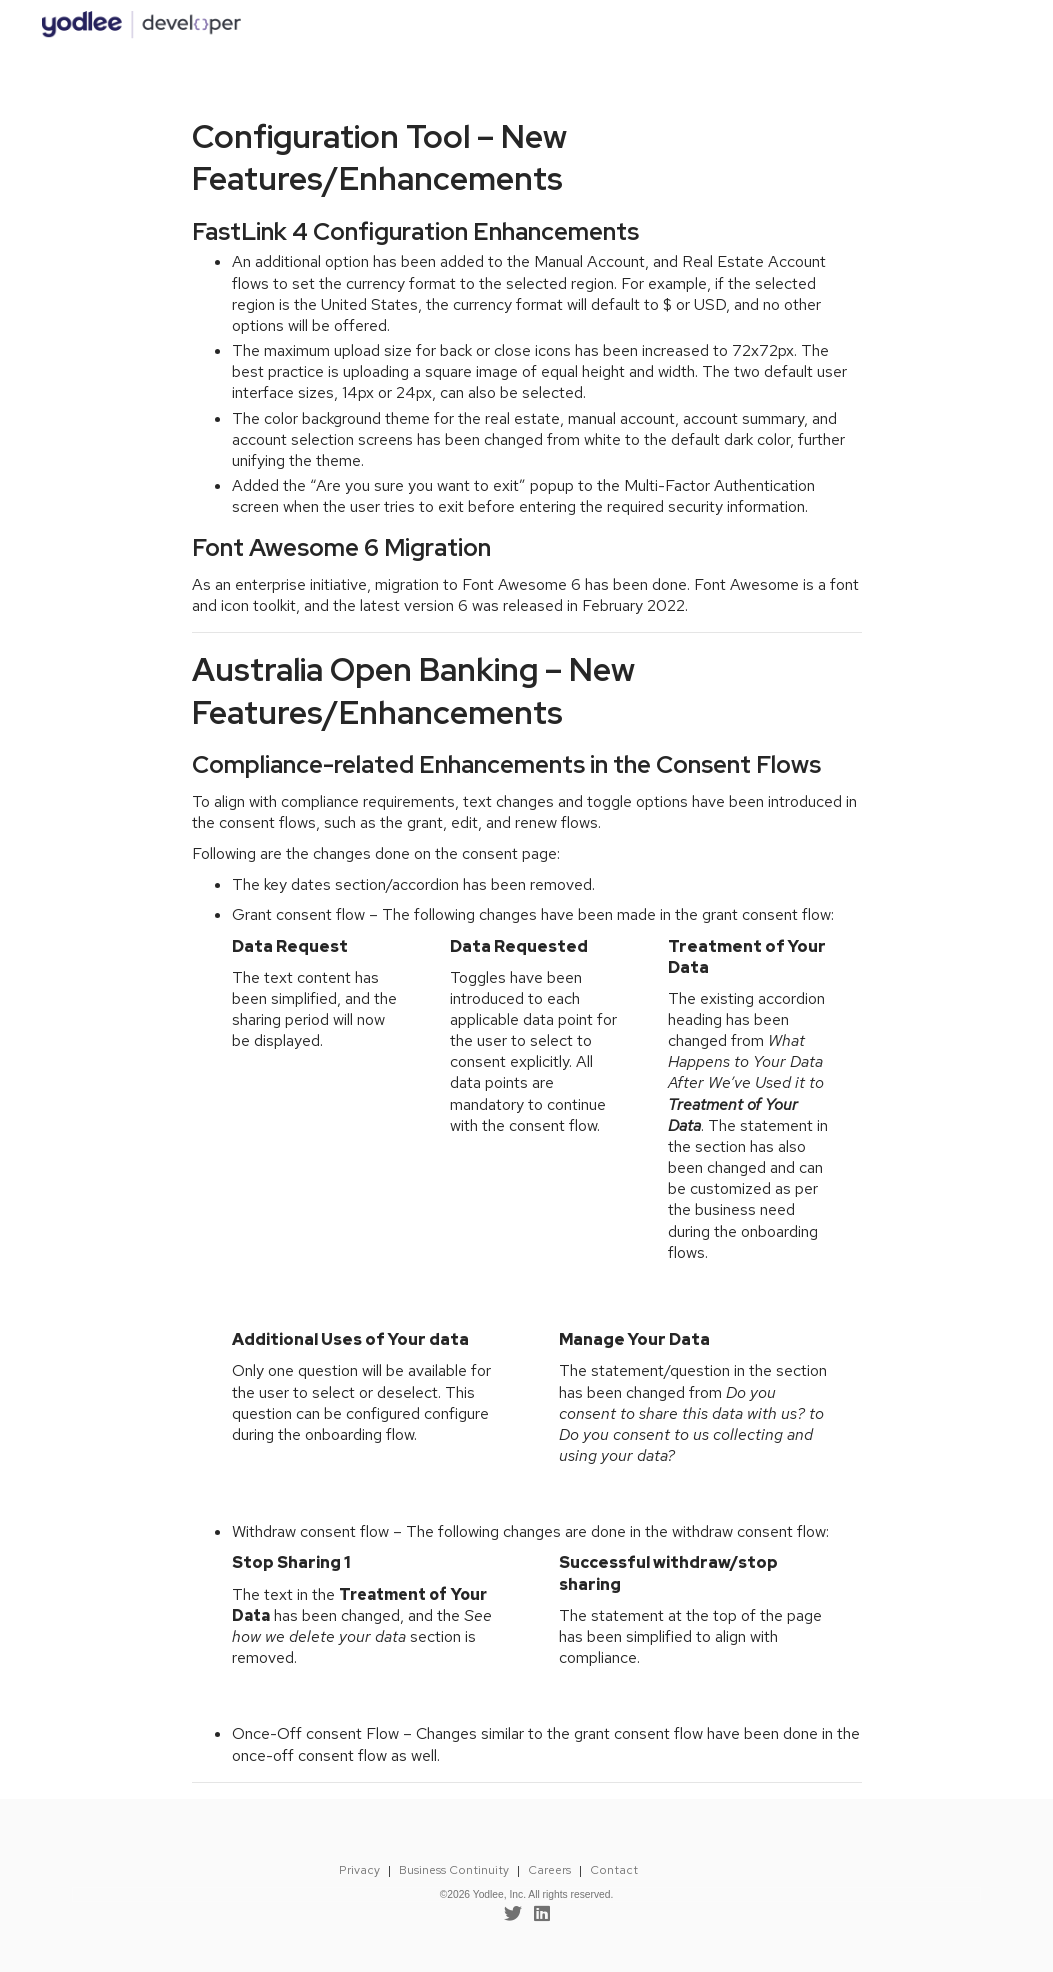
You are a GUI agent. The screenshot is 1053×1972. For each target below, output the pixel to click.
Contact (614, 1870)
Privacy (359, 1870)
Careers (549, 1870)
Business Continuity (454, 1870)
